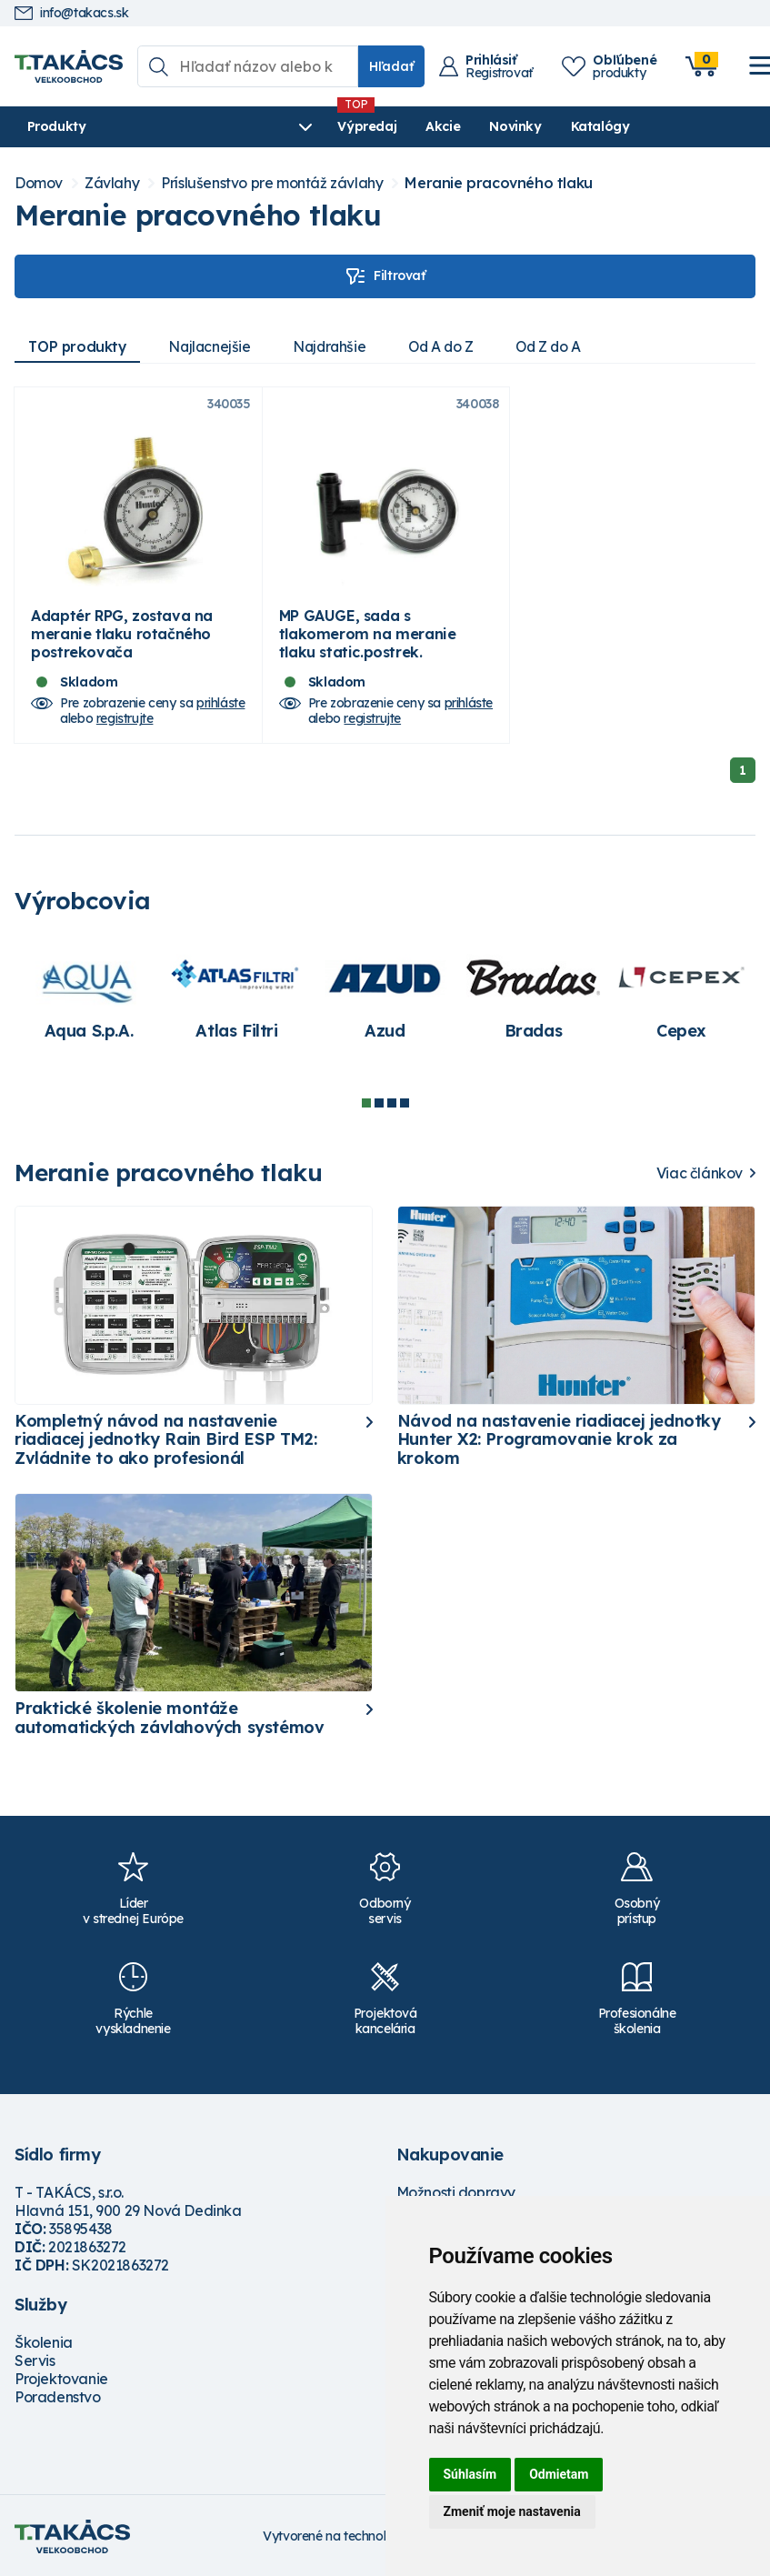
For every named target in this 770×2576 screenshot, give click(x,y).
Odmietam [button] (558, 2474)
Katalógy (522, 126)
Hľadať (391, 66)
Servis (35, 2369)
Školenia (44, 2351)
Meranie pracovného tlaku (498, 183)
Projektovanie (61, 2388)
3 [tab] (391, 1112)
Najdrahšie (337, 346)
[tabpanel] (89, 1005)
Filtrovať (385, 276)
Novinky (438, 126)
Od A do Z (452, 346)
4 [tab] (404, 1112)
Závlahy (112, 183)
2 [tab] (379, 1112)
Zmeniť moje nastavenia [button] (512, 2511)
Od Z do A (564, 346)
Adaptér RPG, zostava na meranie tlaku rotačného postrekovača (122, 643)
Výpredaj (289, 126)
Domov (39, 183)
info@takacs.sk (71, 13)
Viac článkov (699, 1182)
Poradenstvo (58, 2406)
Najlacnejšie (214, 346)
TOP (79, 346)
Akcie (365, 126)
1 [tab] (366, 1112)
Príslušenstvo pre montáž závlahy (272, 183)
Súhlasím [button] (470, 2474)
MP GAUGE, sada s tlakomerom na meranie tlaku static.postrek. (367, 643)
